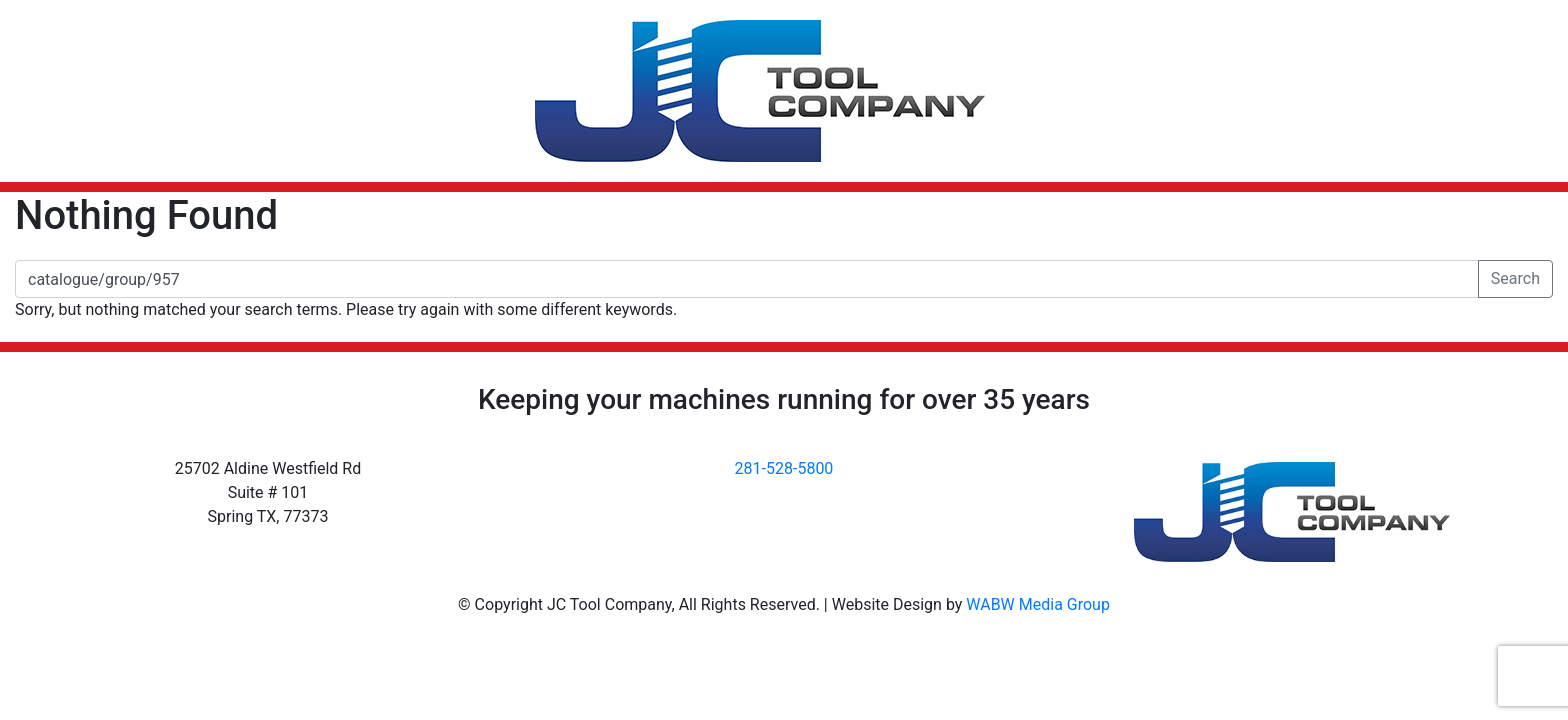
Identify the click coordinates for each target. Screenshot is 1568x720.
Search (1515, 278)
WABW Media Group (1038, 604)
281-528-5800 (784, 468)
